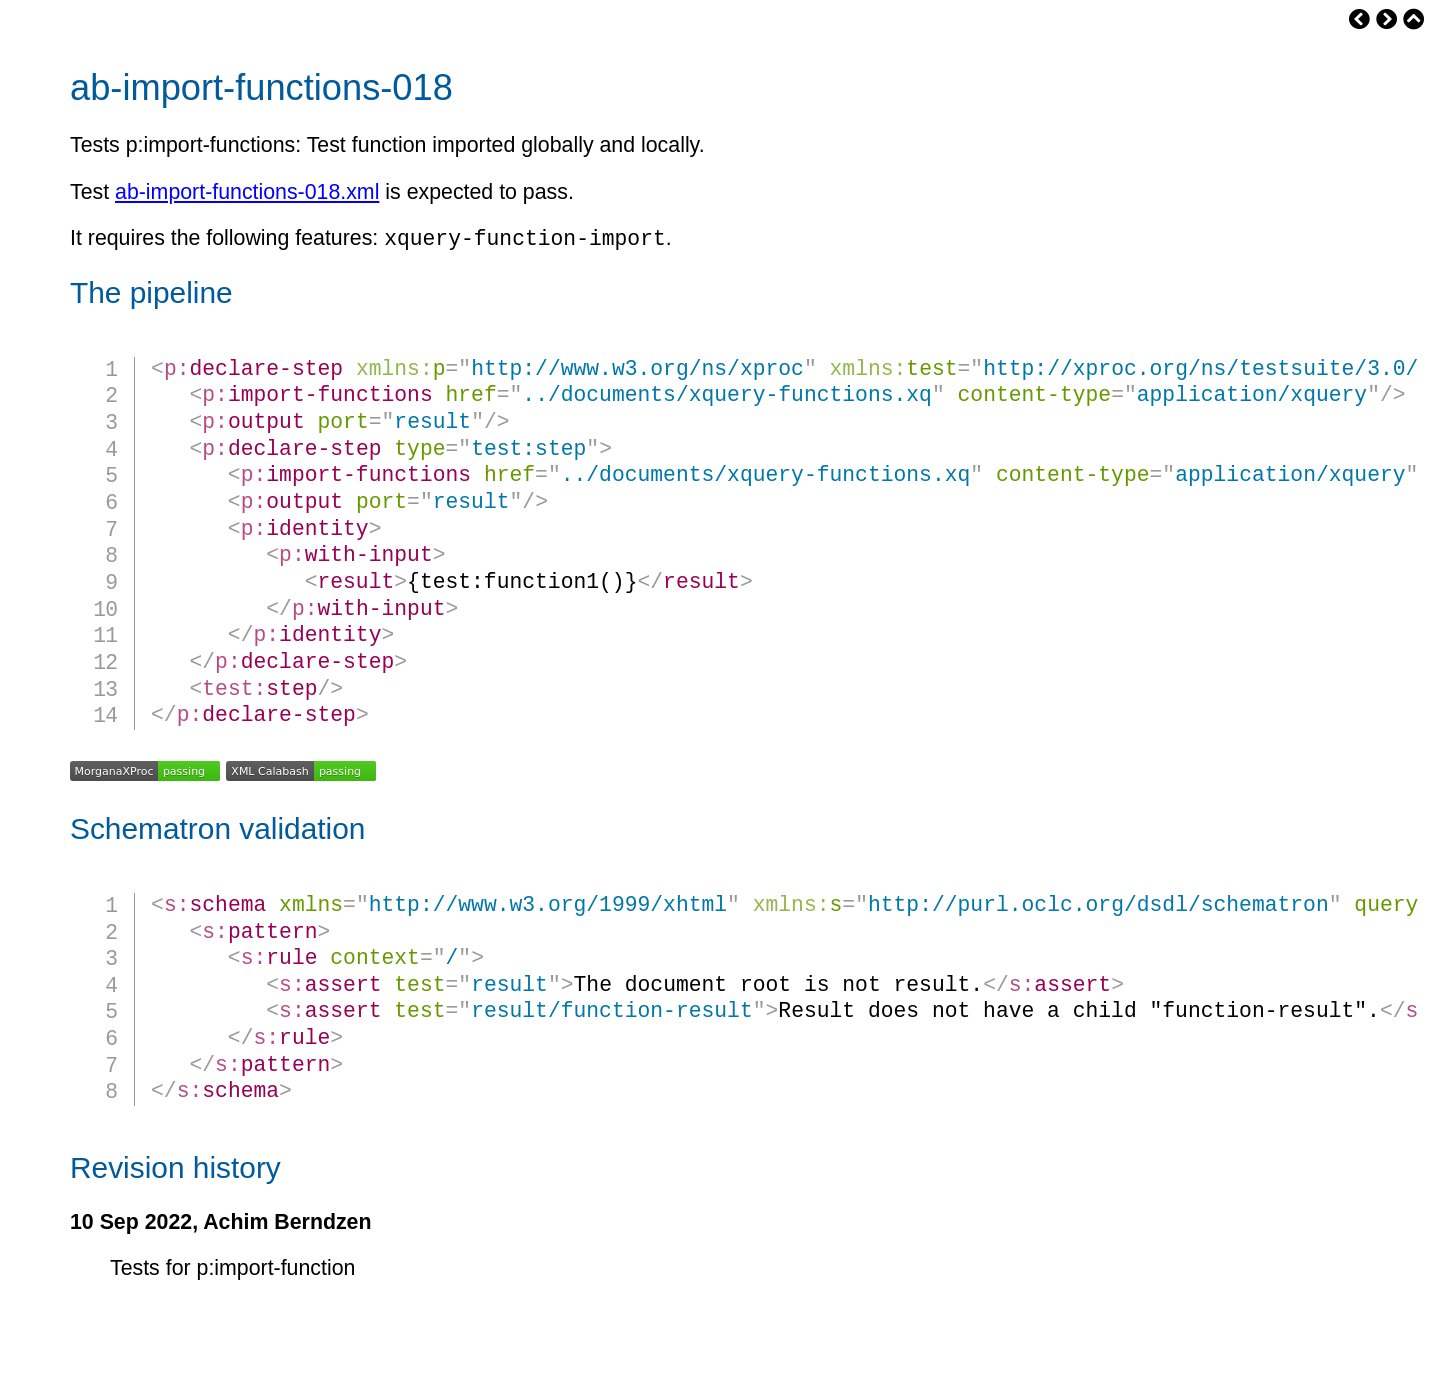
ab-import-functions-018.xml (247, 192)
